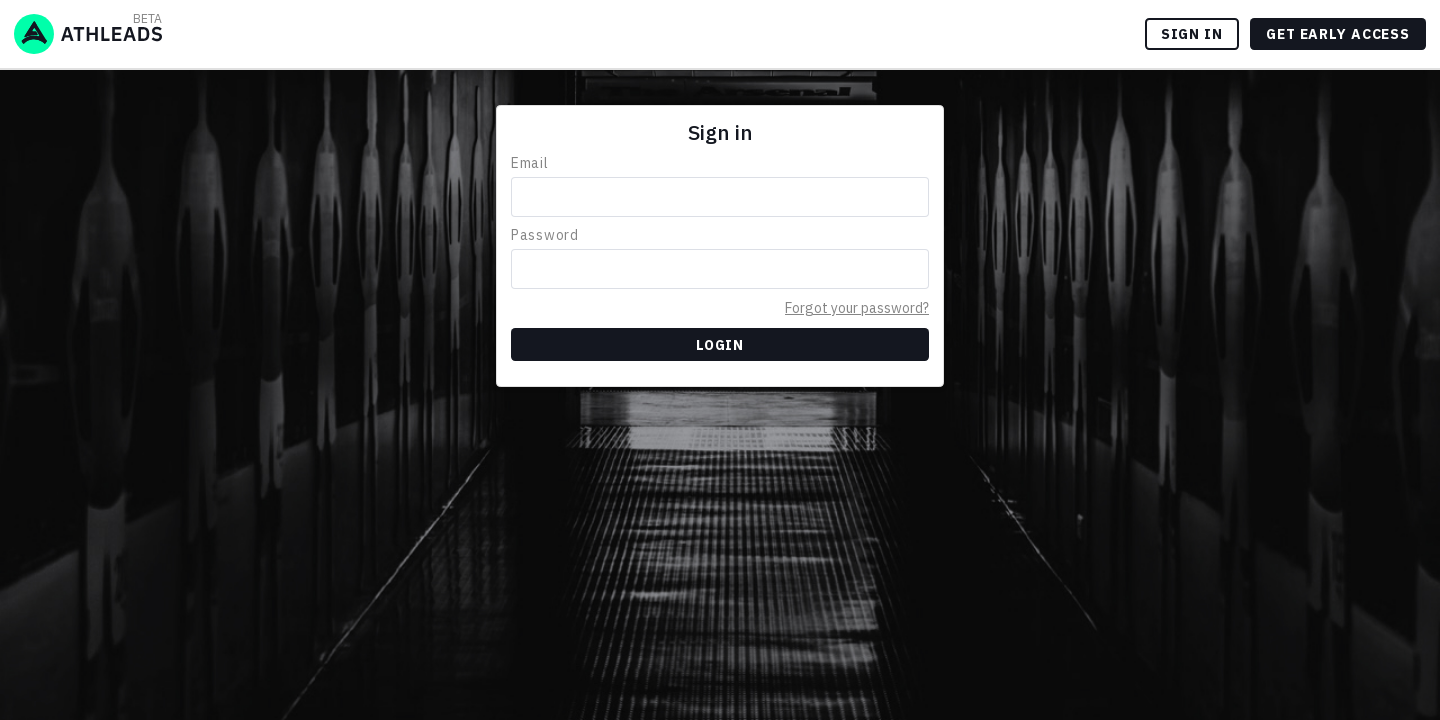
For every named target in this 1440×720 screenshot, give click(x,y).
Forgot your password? (857, 308)
